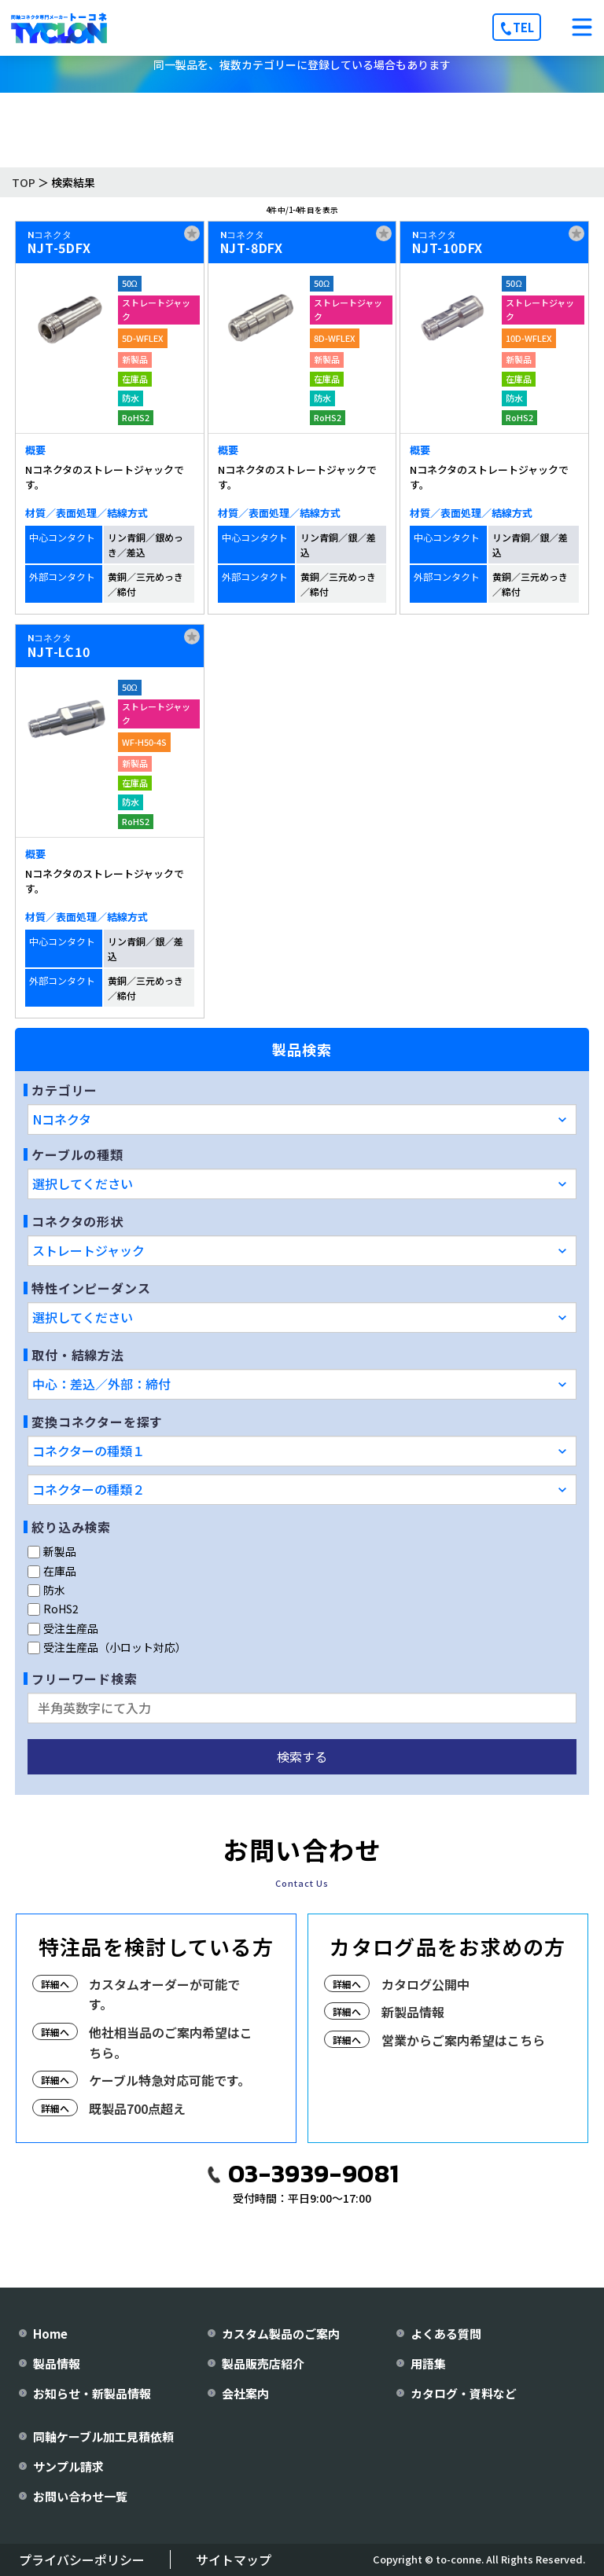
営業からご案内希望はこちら (463, 2040)
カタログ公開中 (425, 1984)
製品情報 (56, 2363)
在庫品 (52, 1571)
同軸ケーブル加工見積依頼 (103, 2436)
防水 (46, 1590)
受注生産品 (63, 1628)
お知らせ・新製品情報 (92, 2393)
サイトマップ (233, 2559)
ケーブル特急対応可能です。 (169, 2080)
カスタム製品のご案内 (281, 2333)
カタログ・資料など (464, 2393)
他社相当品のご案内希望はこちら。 (170, 2042)
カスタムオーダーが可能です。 (164, 1994)
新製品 (52, 1551)
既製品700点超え (137, 2108)
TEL (523, 27)
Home (50, 2333)
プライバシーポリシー (82, 2559)
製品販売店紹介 (263, 2363)
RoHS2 (53, 1608)
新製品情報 (412, 2011)
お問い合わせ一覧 (80, 2496)
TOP (23, 182)
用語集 (428, 2363)
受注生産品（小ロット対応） (107, 1647)
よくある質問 (446, 2333)
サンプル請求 (68, 2466)
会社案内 (245, 2393)
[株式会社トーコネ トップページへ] (59, 28)
